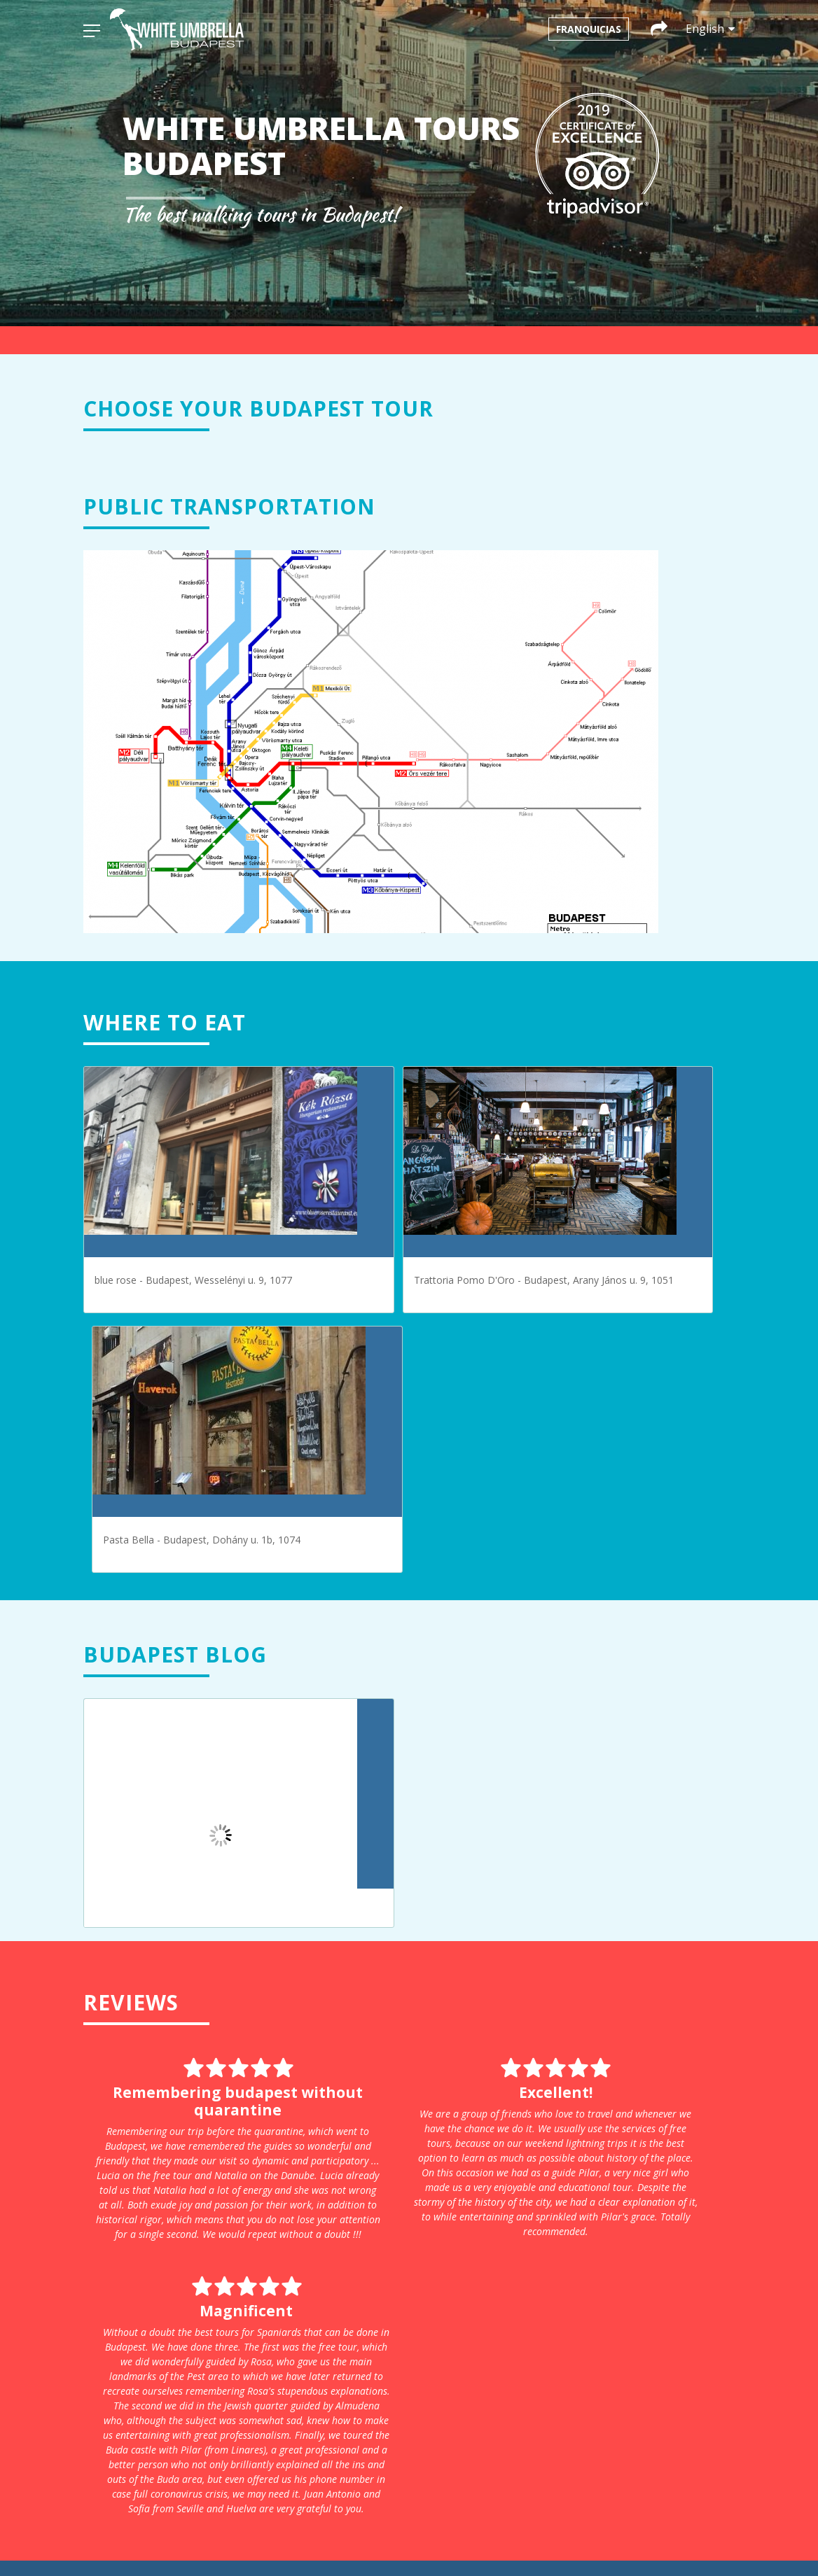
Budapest (246, 2222)
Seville (239, 2310)
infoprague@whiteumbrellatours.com (651, 2297)
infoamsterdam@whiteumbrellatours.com (460, 2204)
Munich (241, 2266)
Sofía (236, 2325)
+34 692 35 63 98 (424, 2356)
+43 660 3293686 (424, 2288)
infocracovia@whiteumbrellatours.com (453, 2410)
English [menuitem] (472, 2540)
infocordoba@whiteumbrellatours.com (453, 2341)
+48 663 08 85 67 (424, 2425)
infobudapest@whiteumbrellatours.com (455, 2273)
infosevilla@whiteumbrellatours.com (648, 2376)
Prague (241, 2295)
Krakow (242, 2251)
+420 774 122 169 (625, 2322)
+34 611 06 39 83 (625, 2391)
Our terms (248, 2386)
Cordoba (244, 2237)
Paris (236, 2281)
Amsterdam (251, 2207)
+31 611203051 (420, 2219)
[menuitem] (378, 2540)
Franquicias (588, 29)
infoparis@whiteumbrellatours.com (646, 2243)
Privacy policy (255, 2372)
